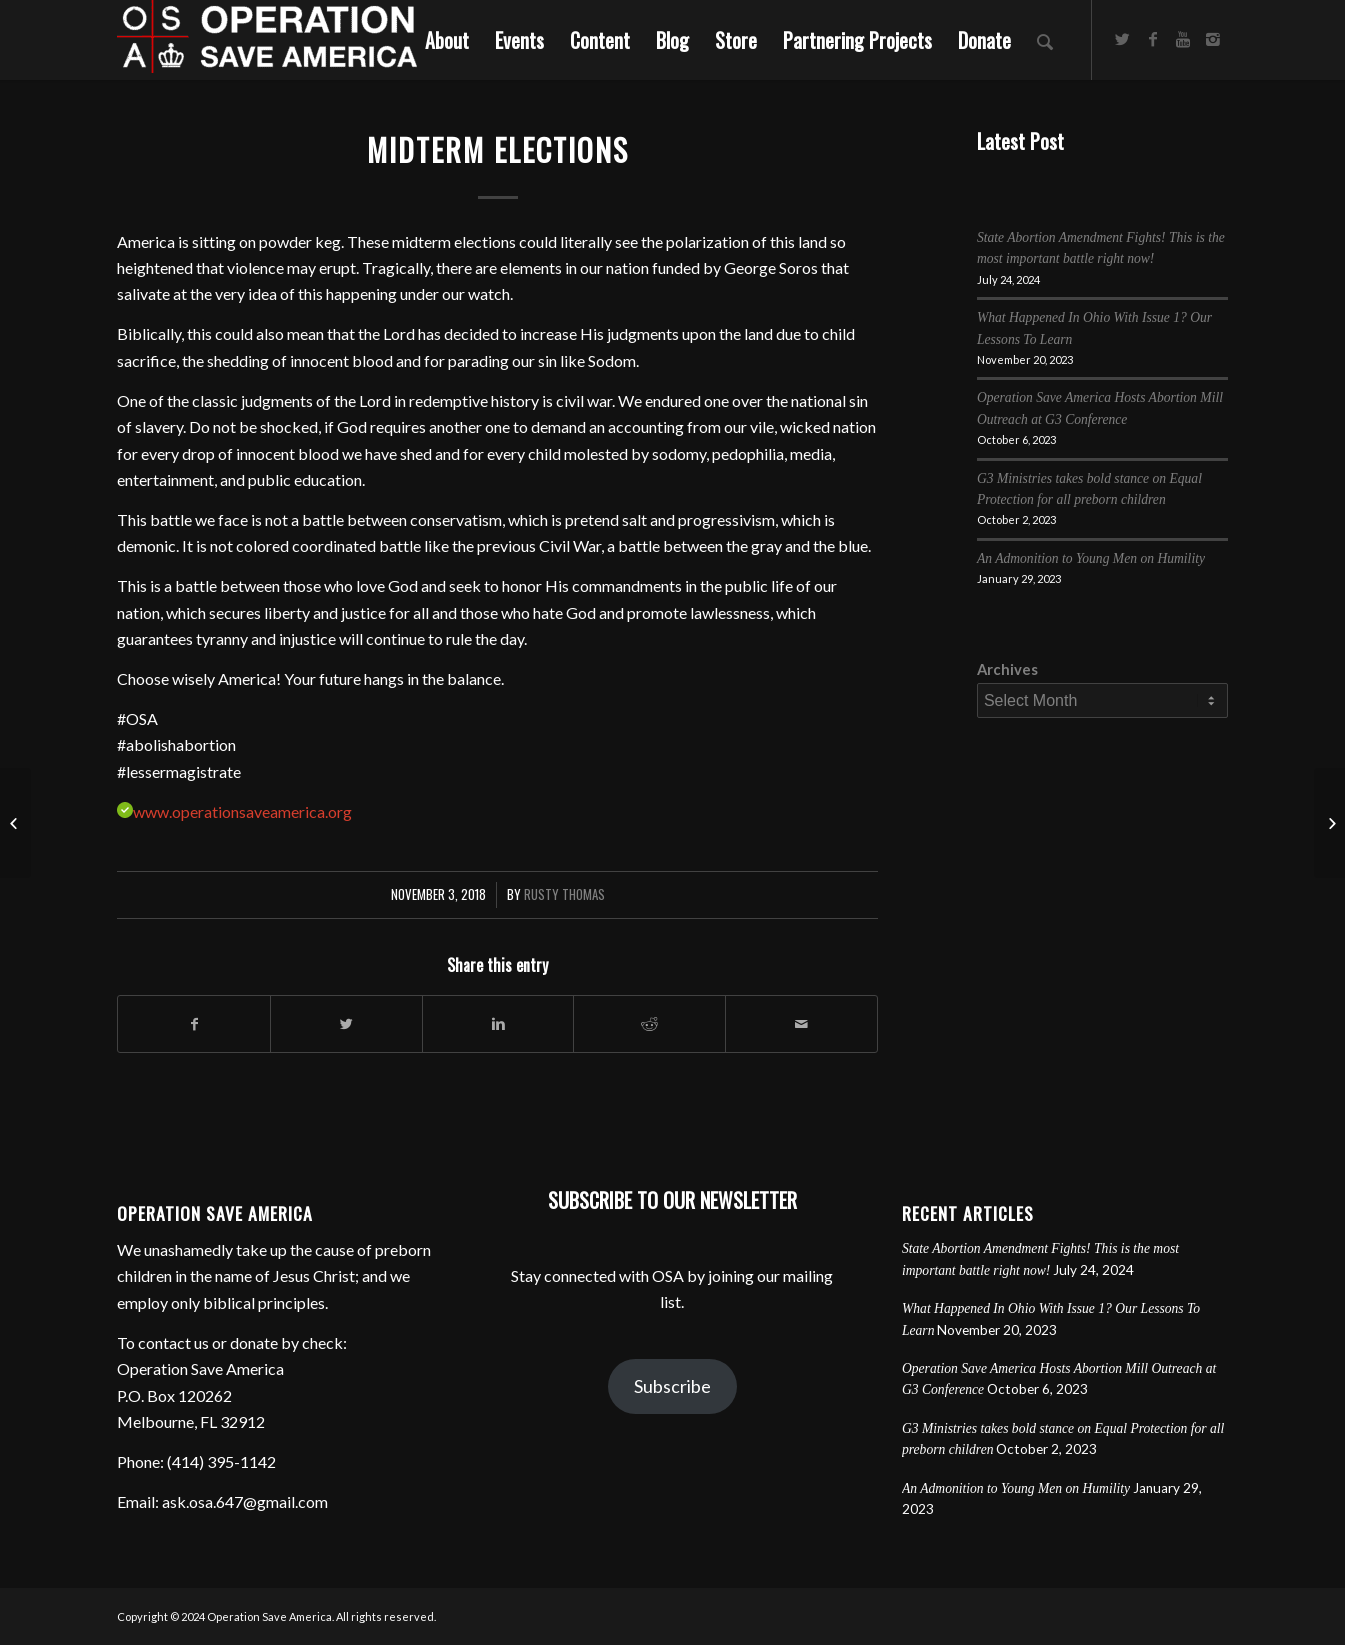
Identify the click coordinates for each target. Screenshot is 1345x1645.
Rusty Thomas (564, 894)
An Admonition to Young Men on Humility (1091, 558)
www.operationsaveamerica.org (242, 811)
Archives (1007, 669)
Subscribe (672, 1386)
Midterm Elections (498, 149)
